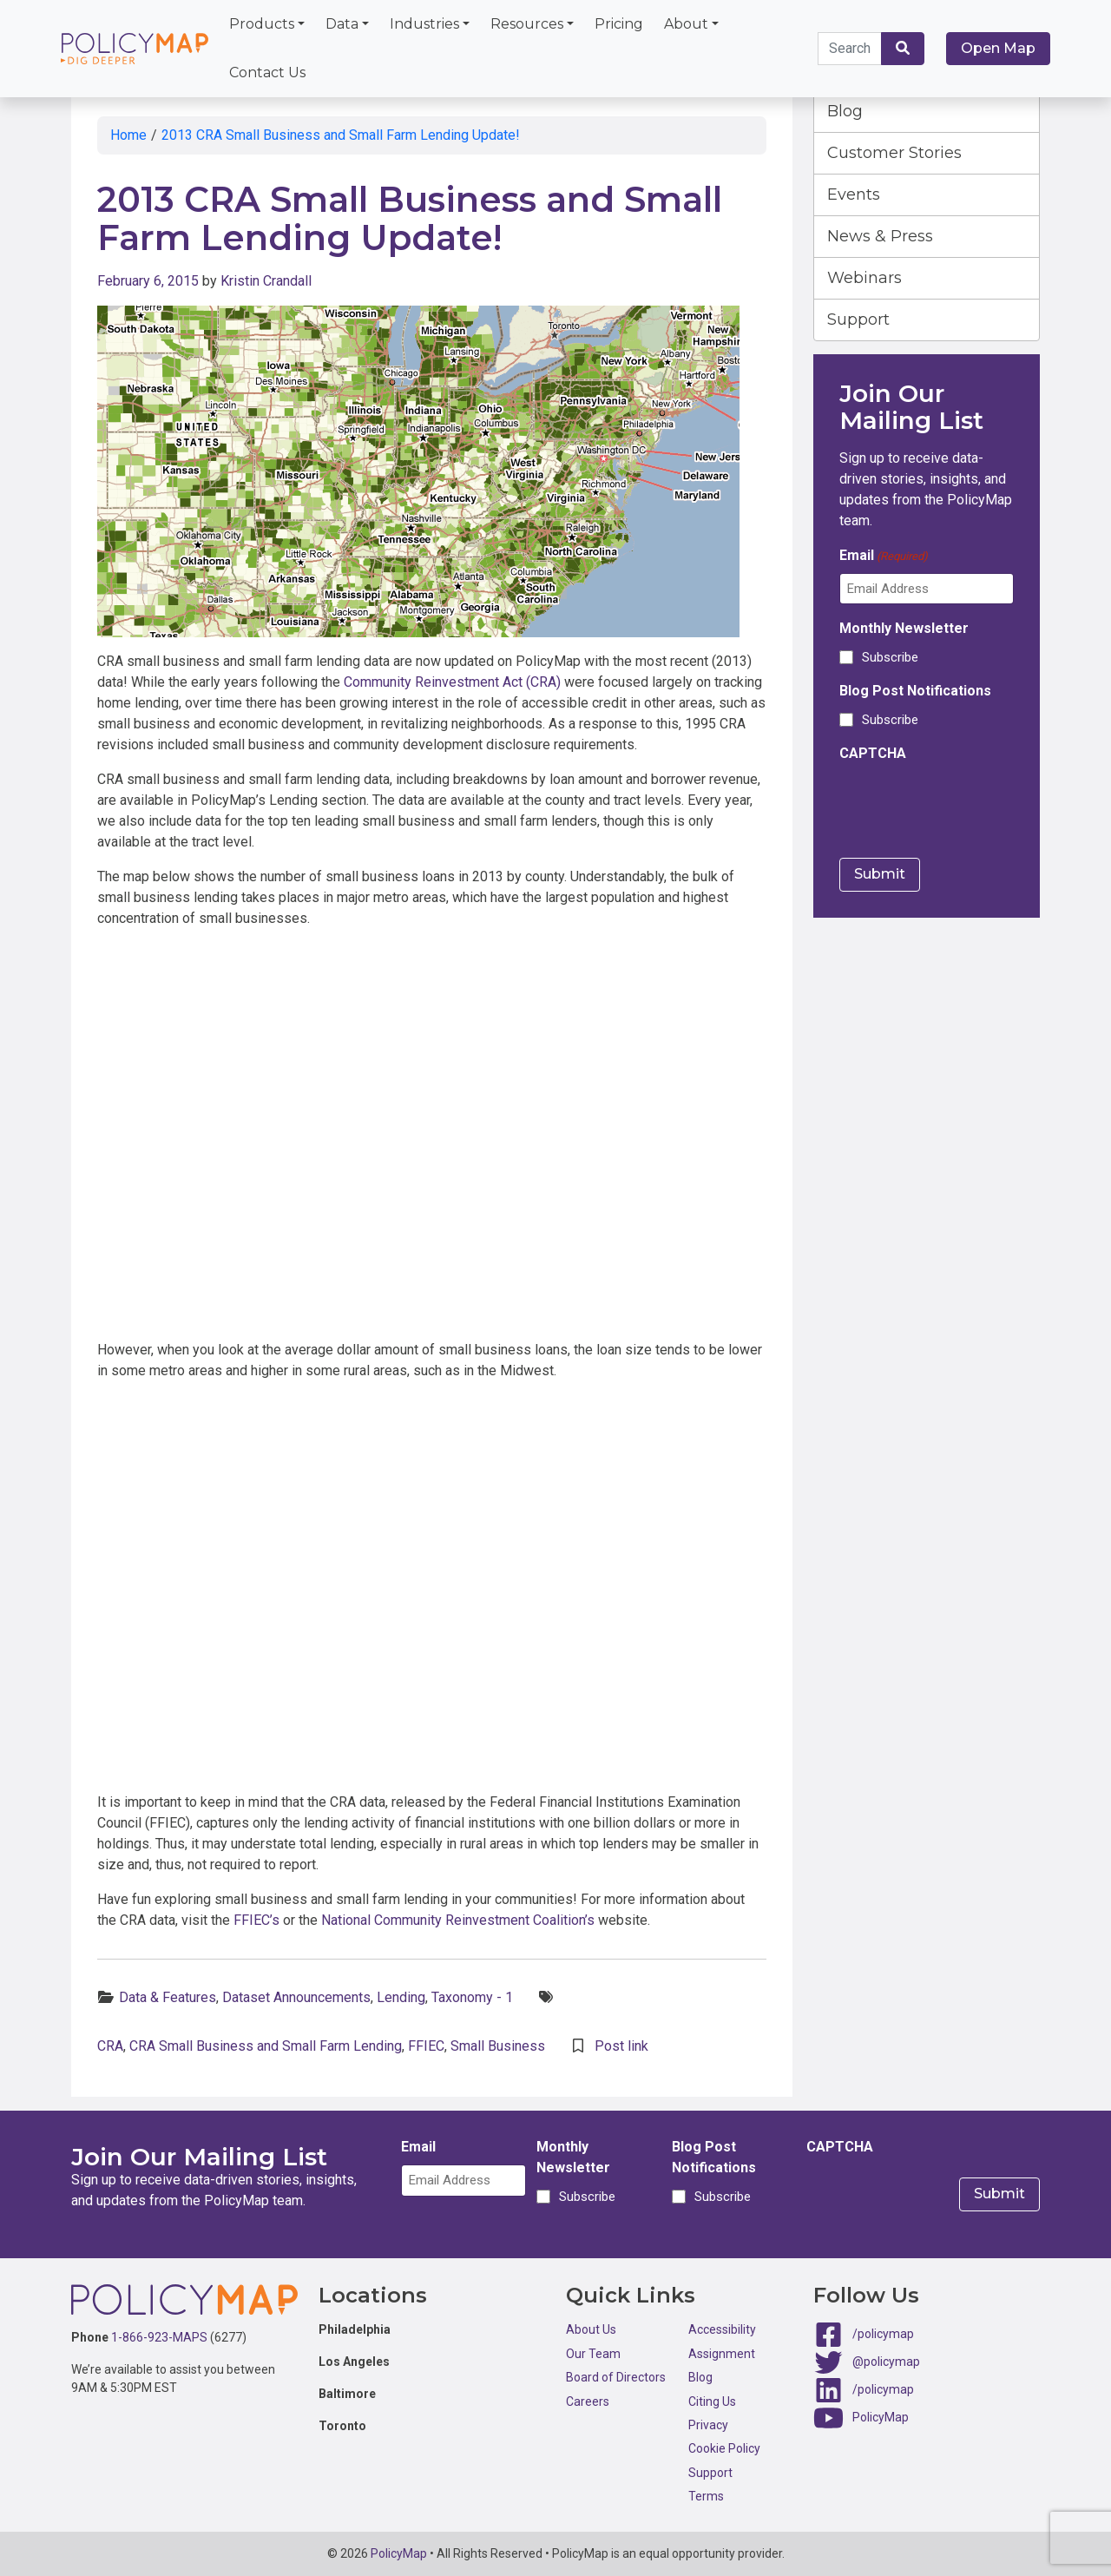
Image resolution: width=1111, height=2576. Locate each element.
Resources (526, 24)
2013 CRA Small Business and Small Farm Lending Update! (340, 135)
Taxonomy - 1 (472, 1997)
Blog (845, 111)
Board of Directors (616, 2377)
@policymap (886, 2361)
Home (128, 135)
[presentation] (971, 805)
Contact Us (267, 72)
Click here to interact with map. (432, 1138)
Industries (424, 24)
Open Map (998, 48)
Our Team (593, 2354)
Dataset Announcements (296, 1997)
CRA (110, 2046)
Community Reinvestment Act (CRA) (452, 682)
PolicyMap (880, 2417)
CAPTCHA (872, 753)
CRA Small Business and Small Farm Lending (265, 2046)
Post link (621, 2046)
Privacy (708, 2425)
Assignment (721, 2354)
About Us (591, 2329)
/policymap (883, 2334)
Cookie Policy (724, 2448)
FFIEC (426, 2046)
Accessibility (722, 2329)
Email (883, 556)
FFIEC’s (256, 1920)
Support (858, 319)
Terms (706, 2496)
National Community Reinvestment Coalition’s (458, 1920)
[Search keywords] (850, 48)
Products (261, 24)
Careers (587, 2401)
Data (341, 24)
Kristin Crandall (266, 281)
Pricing (619, 24)
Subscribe (890, 657)
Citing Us (712, 2401)
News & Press (880, 236)
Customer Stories (894, 152)
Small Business (497, 2046)
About (686, 24)
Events (853, 194)
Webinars (864, 277)
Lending (401, 1997)
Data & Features (167, 1997)
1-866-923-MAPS (159, 2337)
